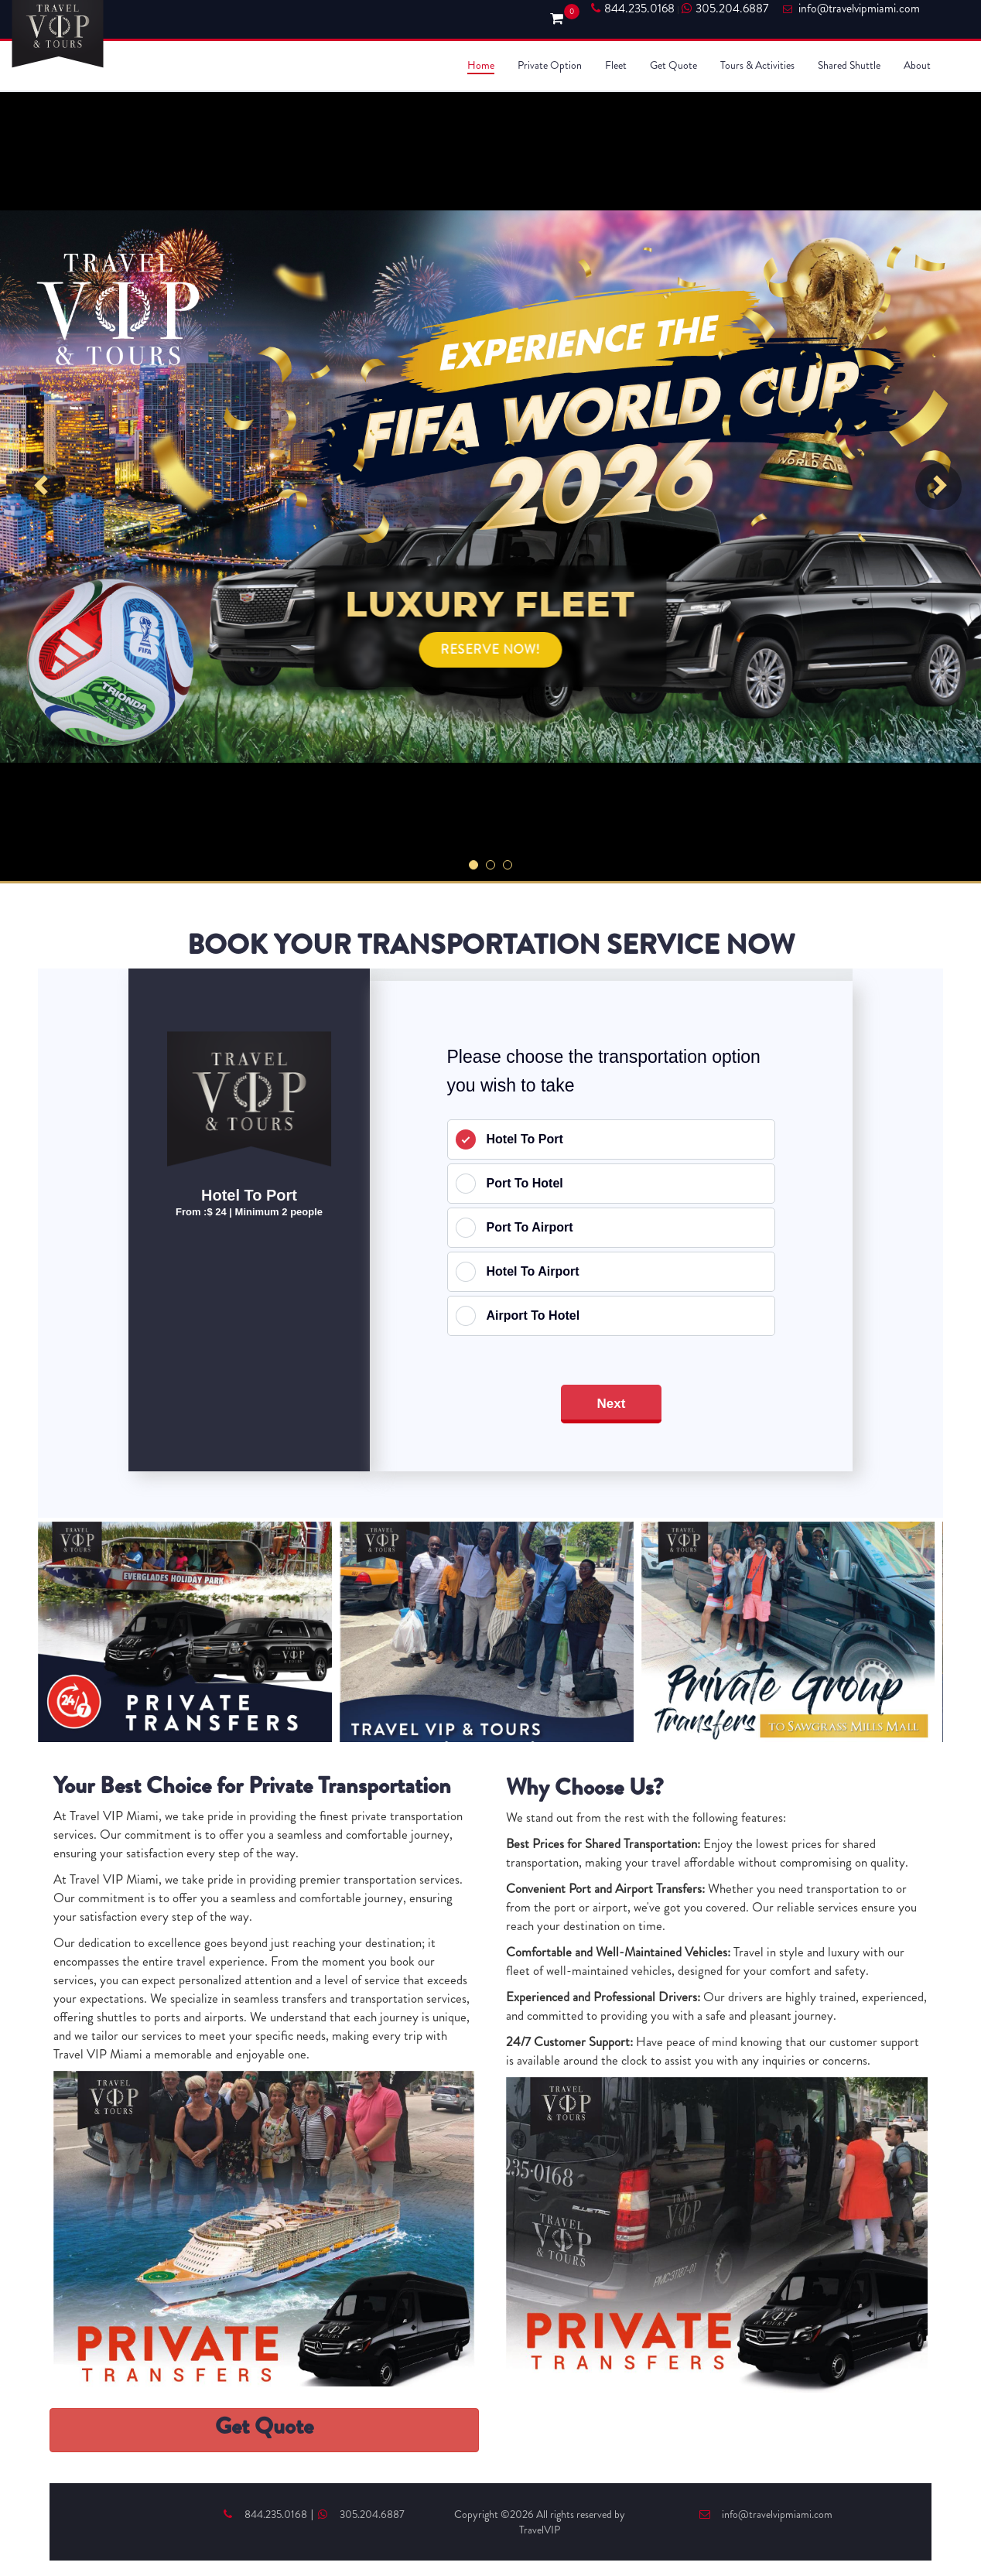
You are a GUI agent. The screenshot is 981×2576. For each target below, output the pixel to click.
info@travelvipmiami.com (765, 2514)
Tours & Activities (757, 65)
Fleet (616, 65)
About (917, 65)
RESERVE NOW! (491, 649)
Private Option (550, 65)
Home (480, 65)
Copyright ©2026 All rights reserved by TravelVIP (539, 2521)
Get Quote (673, 65)
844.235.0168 (633, 8)
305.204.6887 (725, 8)
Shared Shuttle (849, 65)
